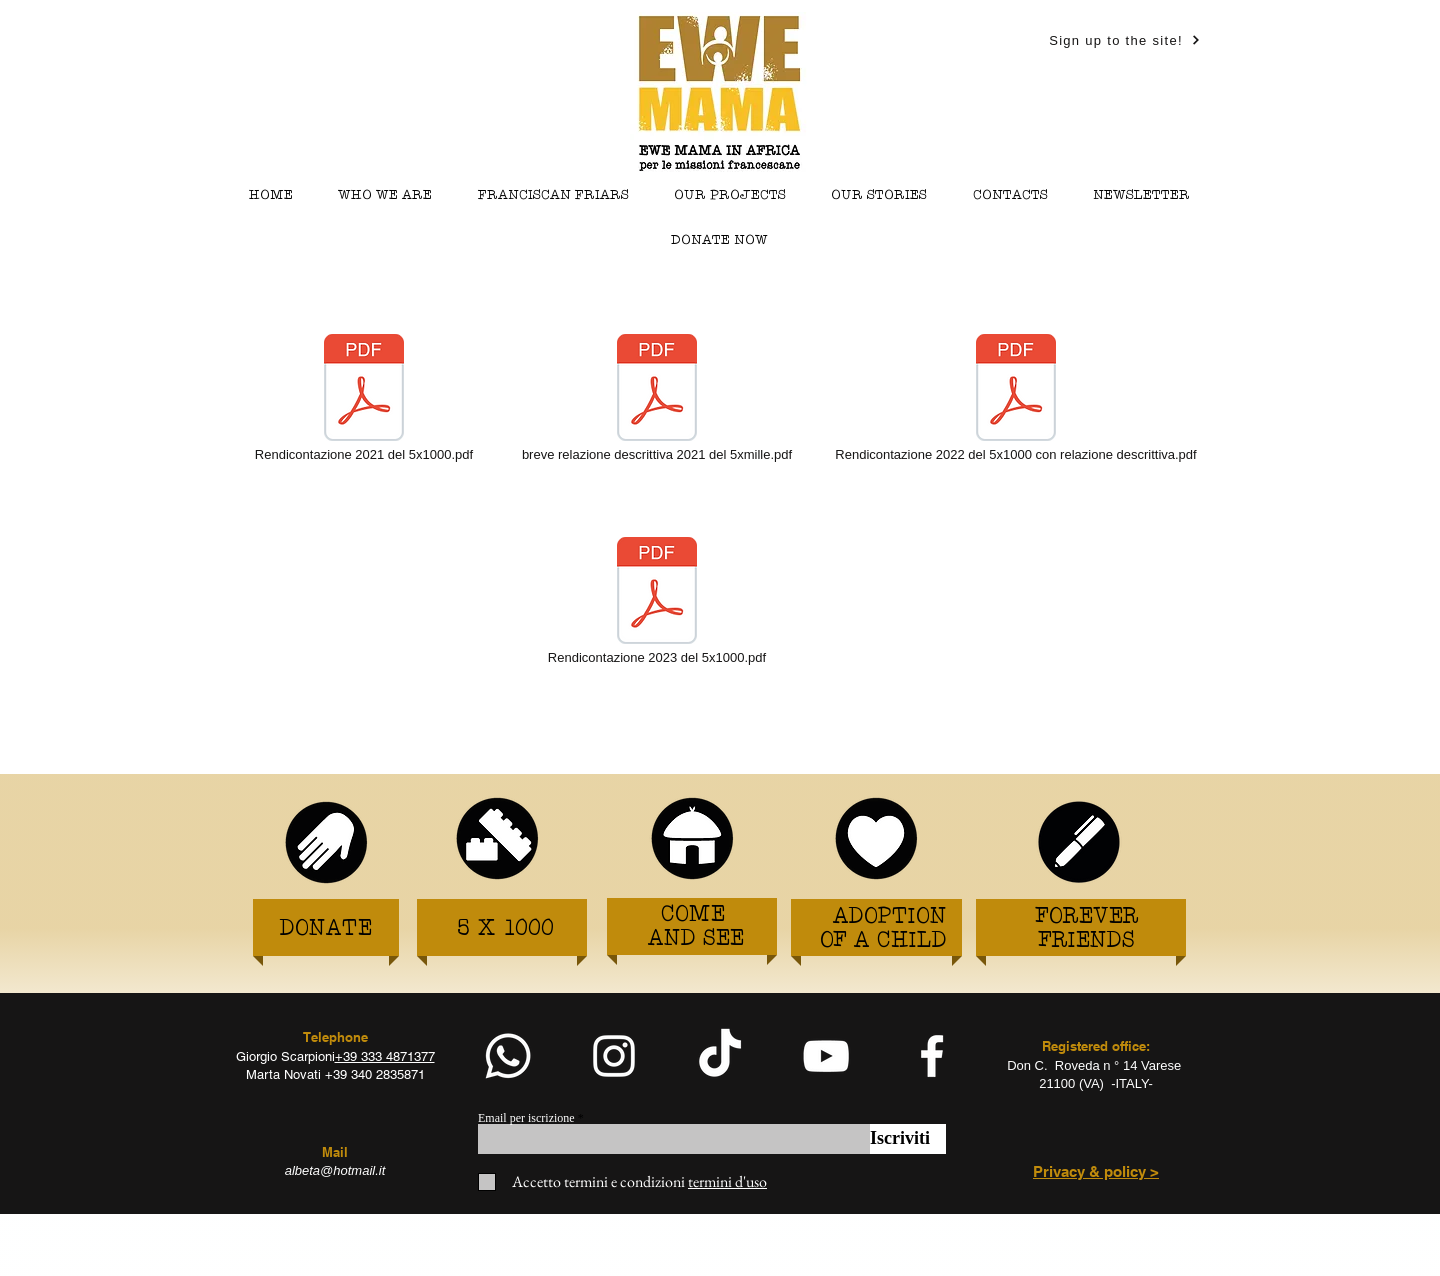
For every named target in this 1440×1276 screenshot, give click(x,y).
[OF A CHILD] (883, 941)
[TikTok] (720, 1056)
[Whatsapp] (508, 1056)
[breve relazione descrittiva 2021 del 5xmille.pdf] (657, 399)
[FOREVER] (1087, 917)
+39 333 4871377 (385, 1056)
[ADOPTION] (890, 917)
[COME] (692, 915)
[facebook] (932, 1056)
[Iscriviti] (908, 1139)
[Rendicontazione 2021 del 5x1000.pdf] (364, 399)
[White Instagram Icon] (614, 1056)
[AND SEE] (696, 939)
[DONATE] (325, 929)
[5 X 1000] (505, 929)
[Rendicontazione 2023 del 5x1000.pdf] (657, 602)
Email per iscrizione (526, 1118)
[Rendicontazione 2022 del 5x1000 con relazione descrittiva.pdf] (1016, 399)
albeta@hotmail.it (335, 1170)
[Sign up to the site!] (1125, 40)
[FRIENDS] (1087, 941)
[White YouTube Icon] (826, 1056)
